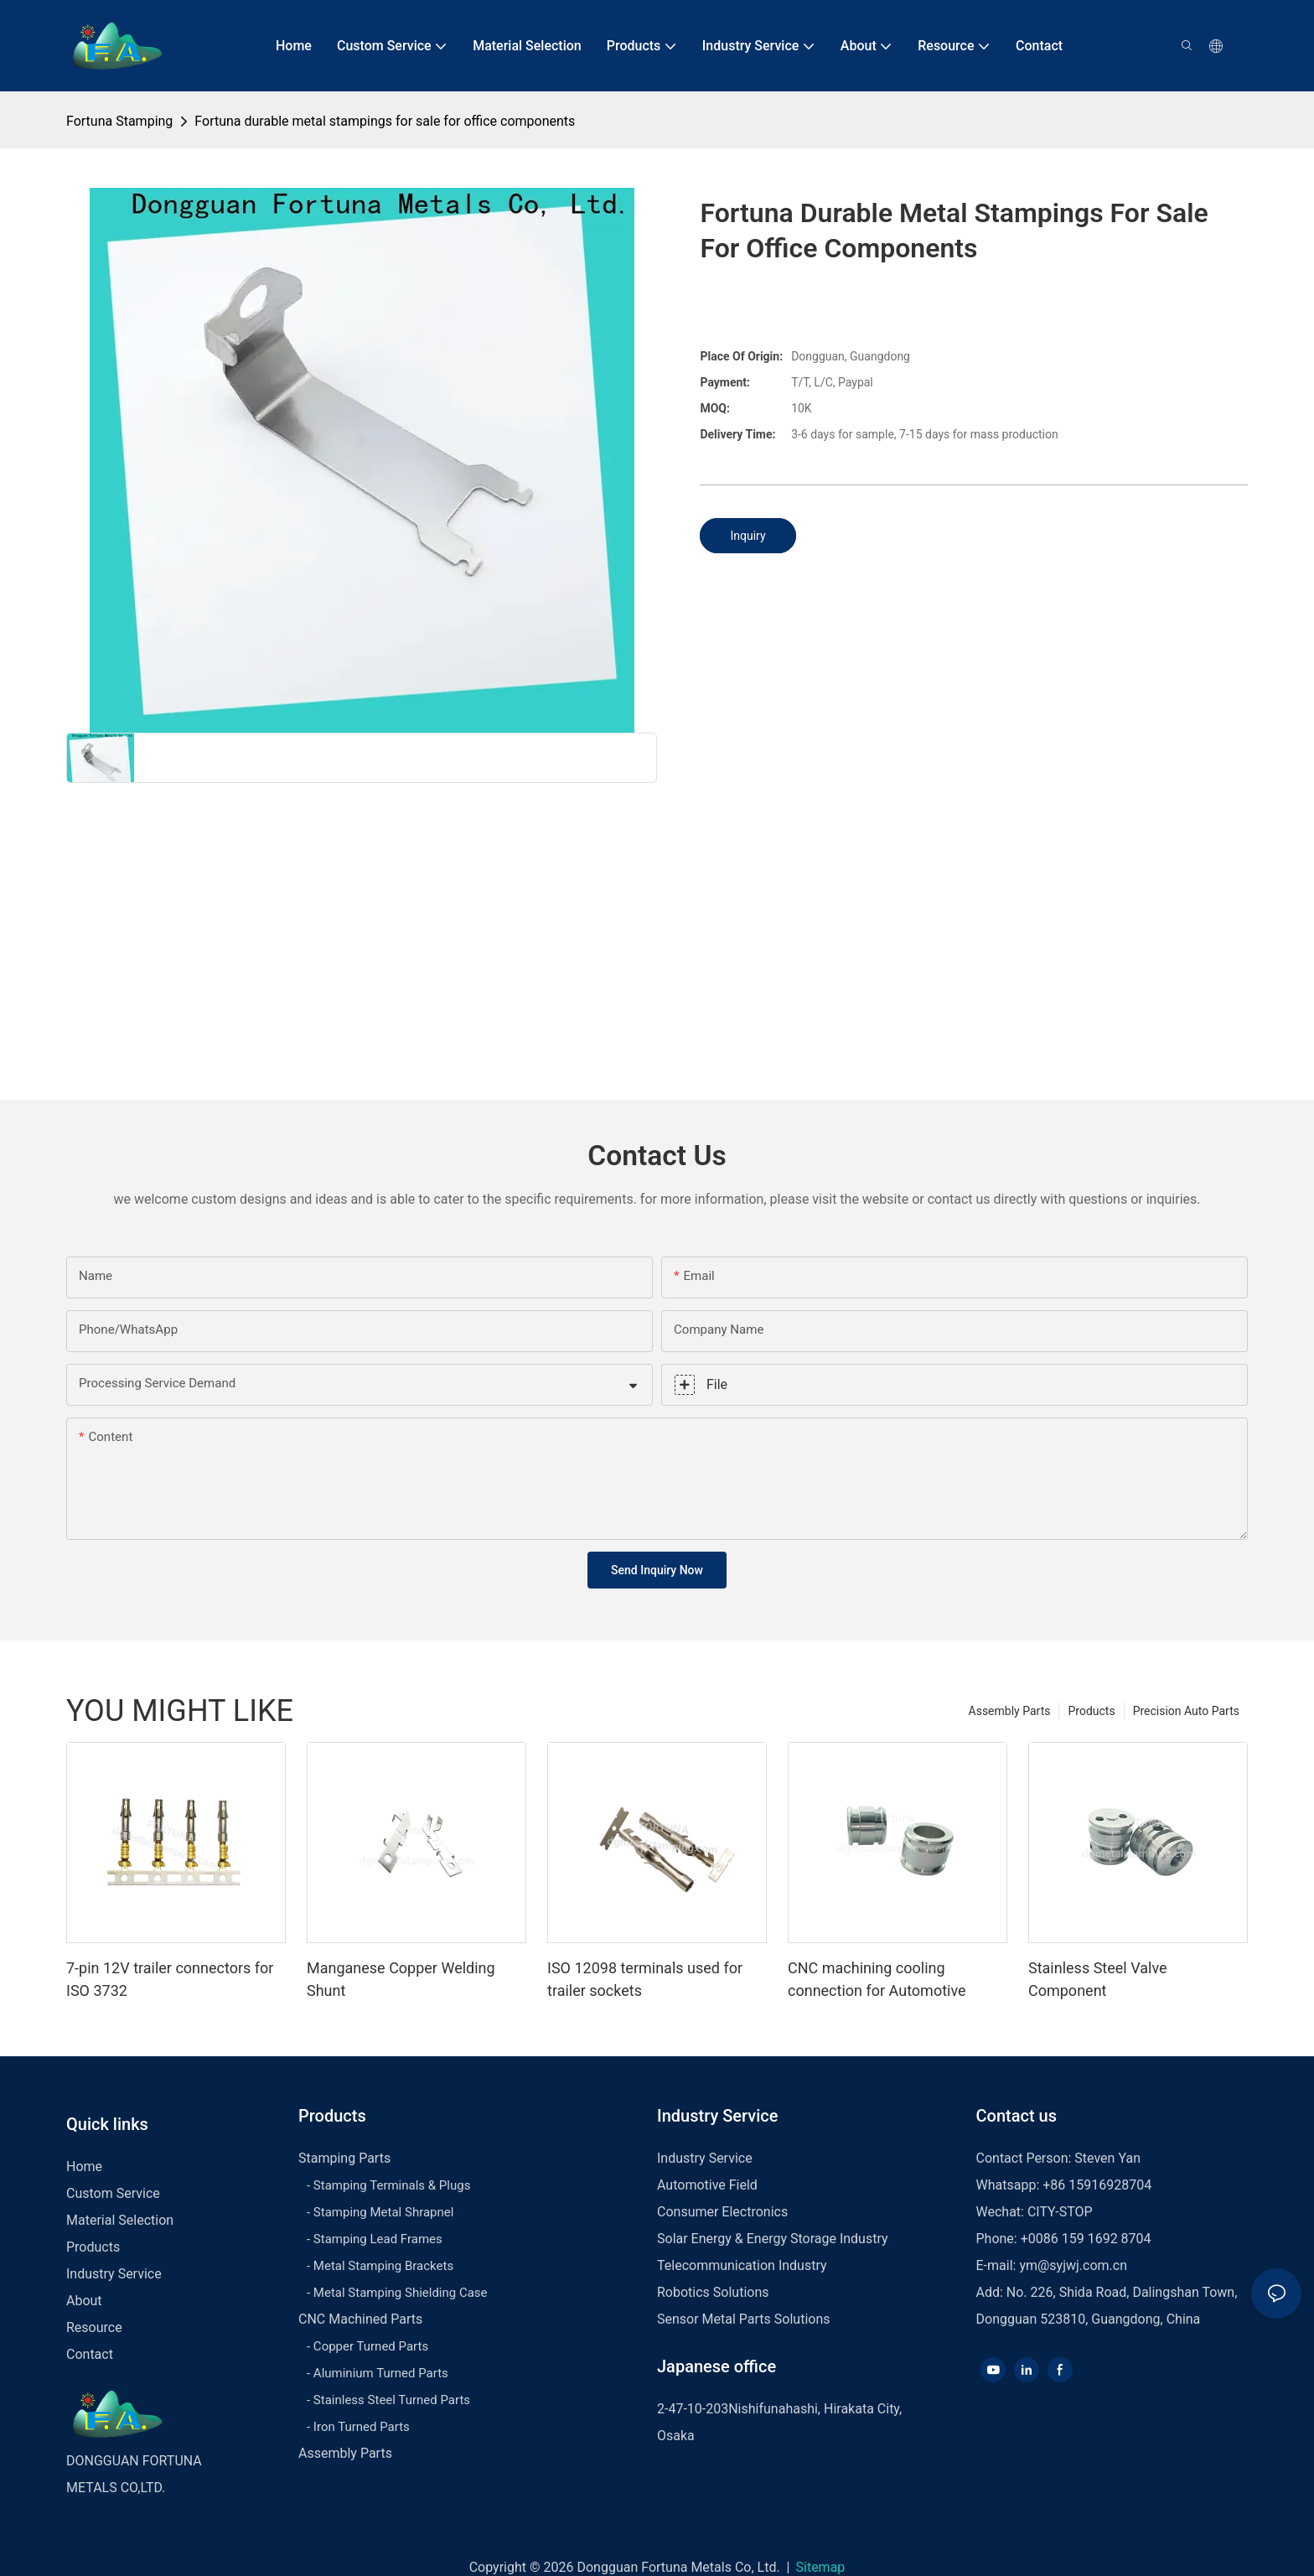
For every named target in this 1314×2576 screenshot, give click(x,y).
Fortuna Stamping (119, 121)
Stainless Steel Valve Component (1097, 1979)
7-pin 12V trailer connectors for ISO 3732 (169, 1979)
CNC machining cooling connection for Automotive (877, 1979)
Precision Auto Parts (1186, 1711)
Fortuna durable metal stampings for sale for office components (384, 121)
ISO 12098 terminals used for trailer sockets (644, 1979)
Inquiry (747, 535)
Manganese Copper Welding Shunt (401, 1979)
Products (1091, 1711)
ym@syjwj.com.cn (1073, 2265)
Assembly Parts (1010, 1711)
